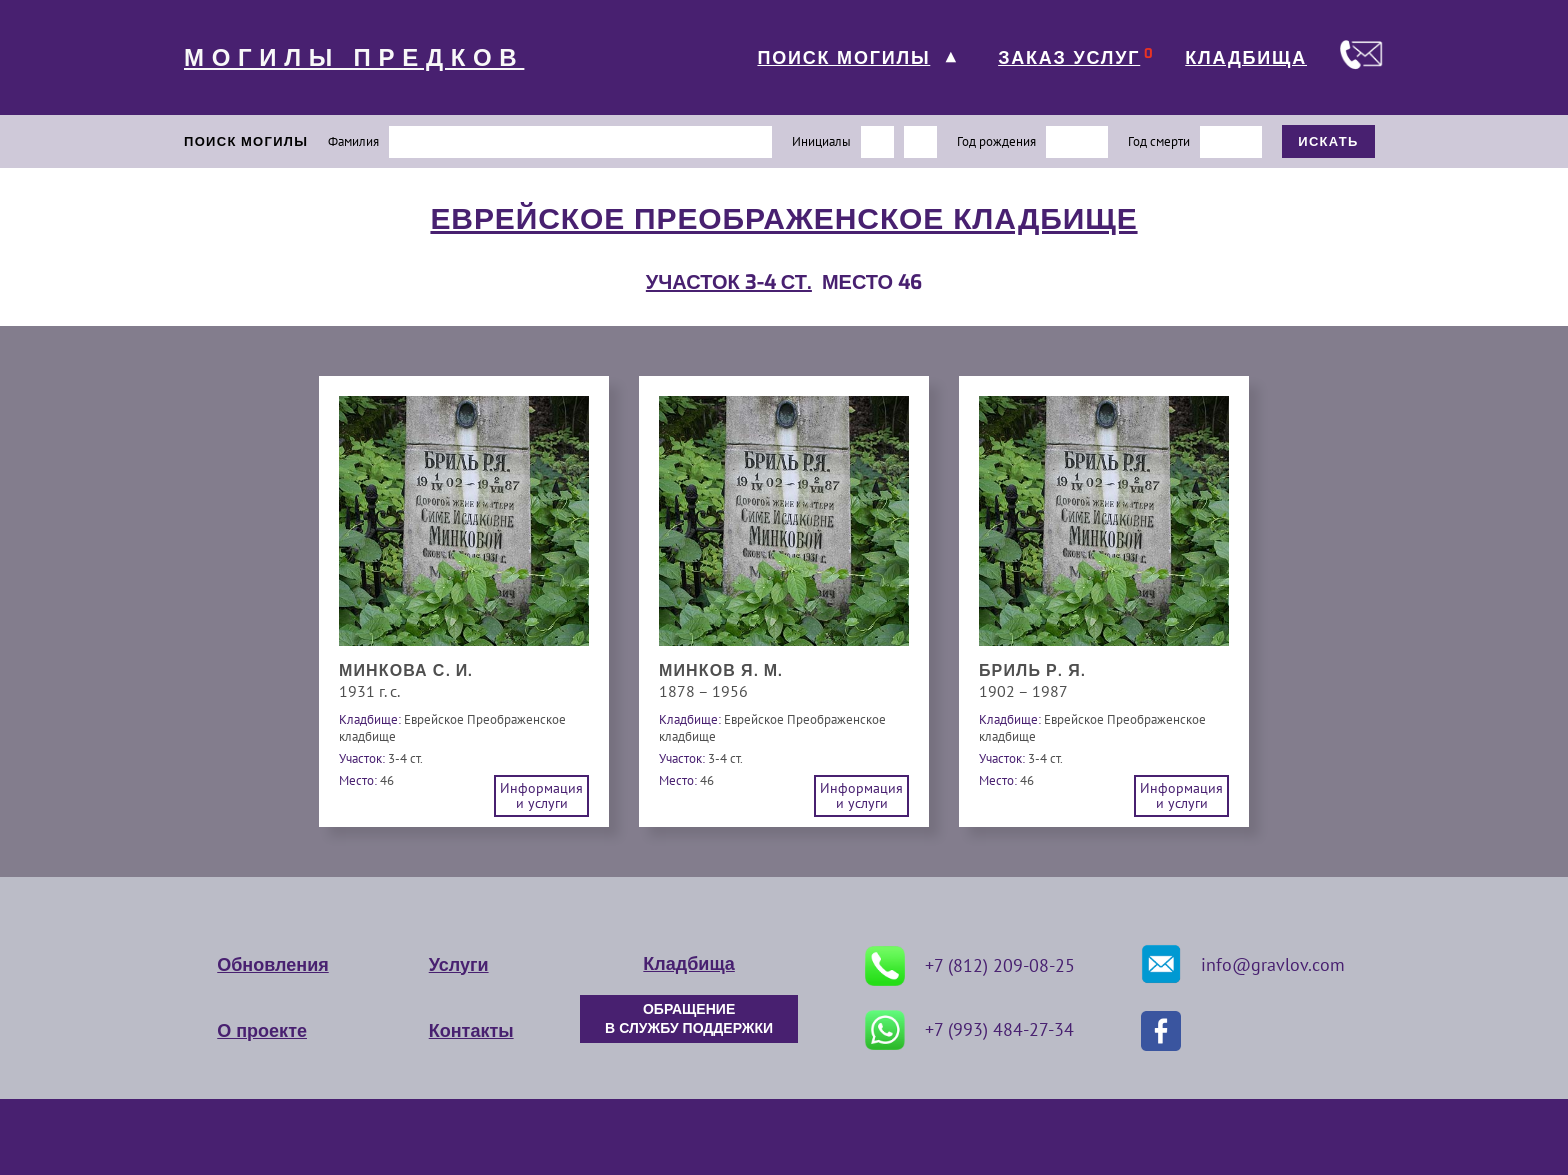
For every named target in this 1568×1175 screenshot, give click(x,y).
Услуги (459, 965)
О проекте (262, 1031)
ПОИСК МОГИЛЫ (843, 58)
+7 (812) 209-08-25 (970, 966)
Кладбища (688, 964)
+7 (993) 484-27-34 (969, 1030)
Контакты (471, 1031)
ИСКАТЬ (1328, 141)
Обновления (272, 965)
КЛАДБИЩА (1246, 58)
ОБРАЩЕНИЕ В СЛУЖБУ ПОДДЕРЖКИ (689, 1019)
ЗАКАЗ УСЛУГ (1069, 58)
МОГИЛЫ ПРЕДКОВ (354, 58)
